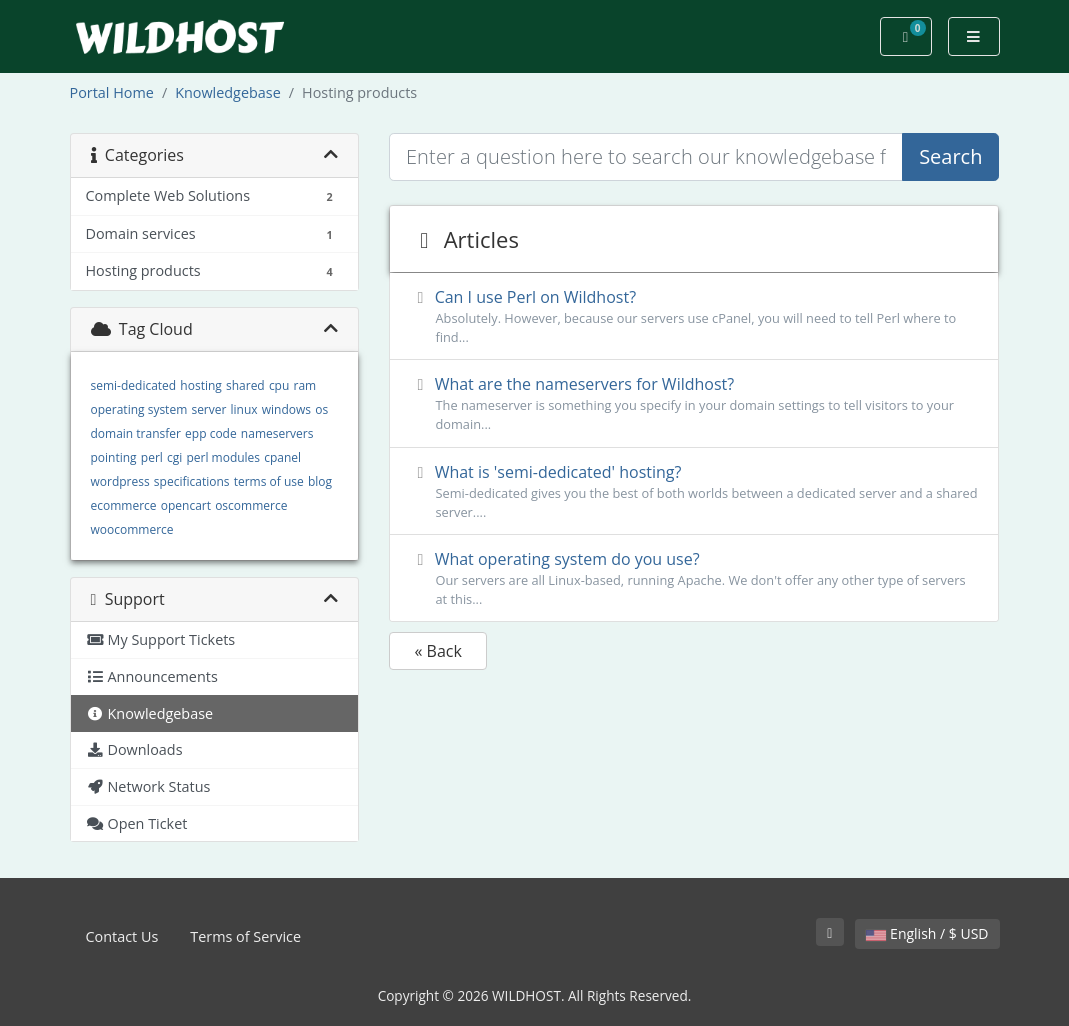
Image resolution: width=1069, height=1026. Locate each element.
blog (320, 481)
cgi (174, 457)
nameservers (277, 433)
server (208, 409)
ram (304, 385)
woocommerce (132, 529)
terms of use (269, 481)
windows (286, 409)
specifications (192, 481)
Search (950, 156)
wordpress (120, 481)
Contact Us (122, 936)
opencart (186, 505)
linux (244, 409)
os (321, 409)
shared (245, 385)
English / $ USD (927, 933)
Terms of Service (245, 936)
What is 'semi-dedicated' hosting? (694, 491)
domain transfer (136, 433)
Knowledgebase (228, 92)
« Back (437, 651)
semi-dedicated (134, 385)
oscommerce (251, 505)
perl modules (223, 457)
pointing (114, 457)
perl (152, 457)
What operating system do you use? (694, 578)
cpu (279, 385)
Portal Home (112, 92)
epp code (211, 433)
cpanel (282, 457)
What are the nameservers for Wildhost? (694, 403)
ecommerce (124, 505)
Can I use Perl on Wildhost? (694, 316)
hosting (200, 385)
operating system (139, 409)
